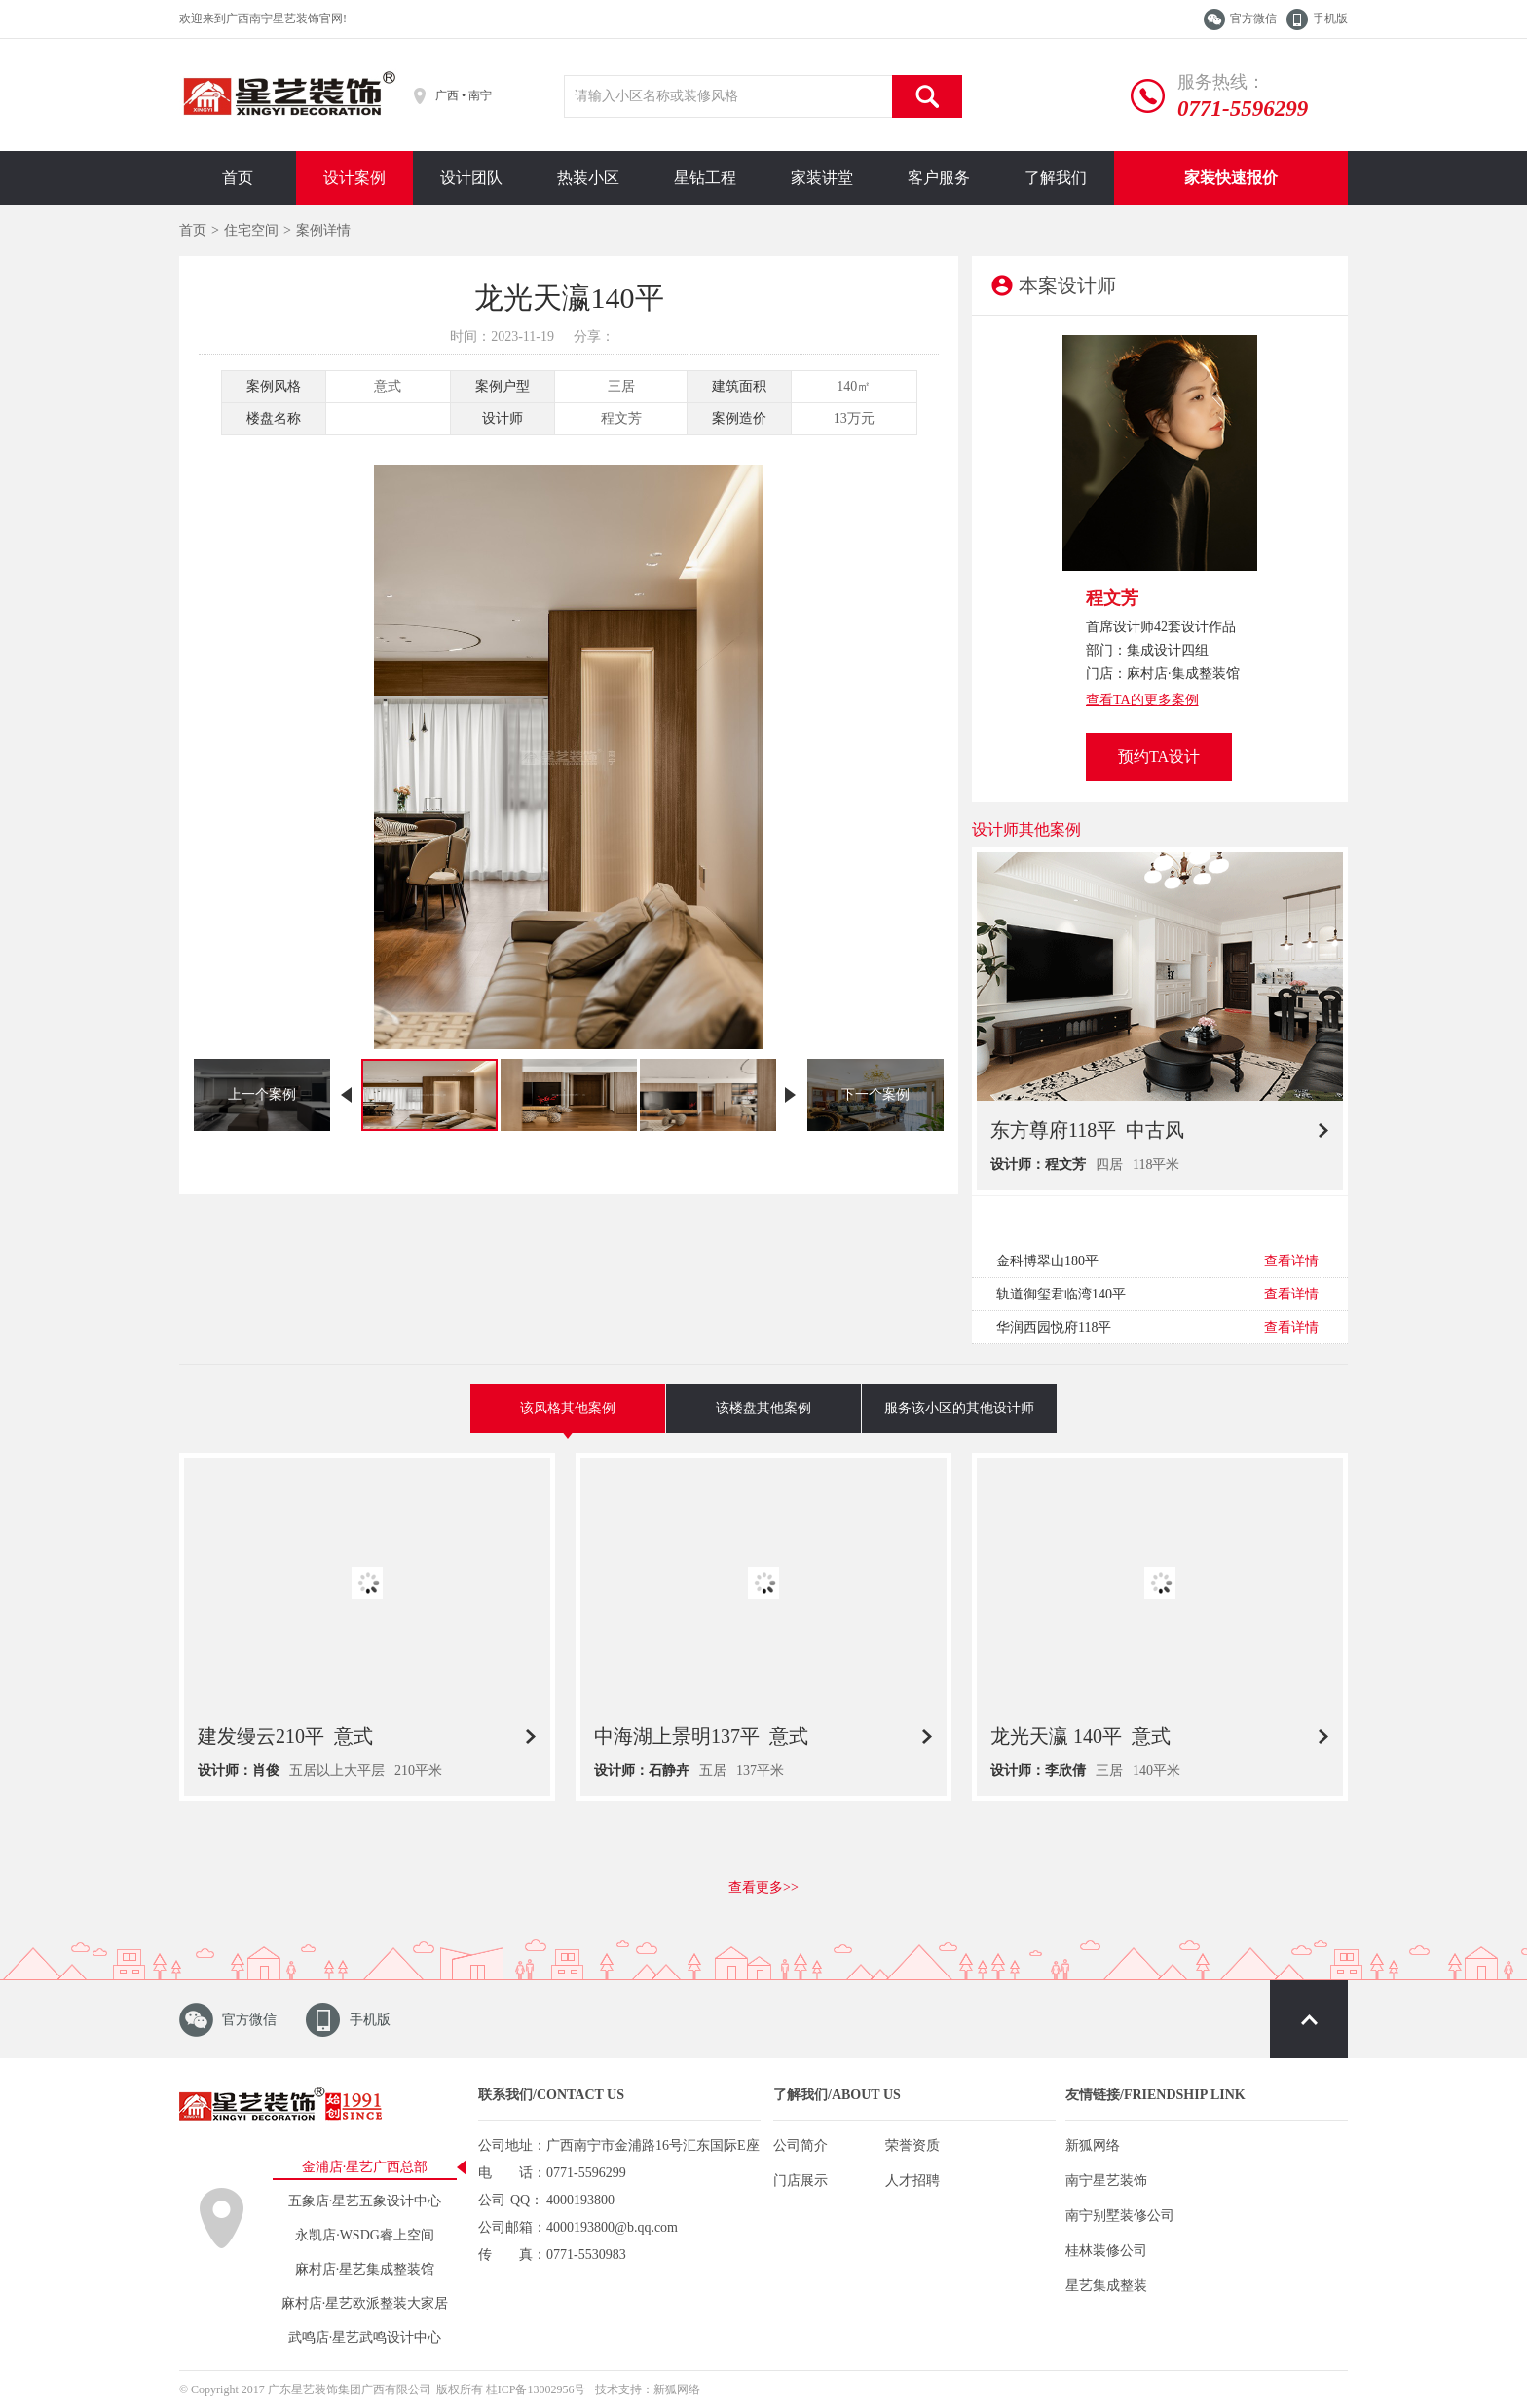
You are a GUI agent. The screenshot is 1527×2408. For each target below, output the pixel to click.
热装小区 (588, 177)
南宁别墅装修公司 (1119, 2215)
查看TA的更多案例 (1142, 700)
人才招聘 (912, 2180)
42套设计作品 (1195, 627)
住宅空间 (251, 230)
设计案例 (354, 177)
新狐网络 (1092, 2145)
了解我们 (1055, 177)
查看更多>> (763, 1887)
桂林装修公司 (1106, 2250)
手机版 (1330, 18)
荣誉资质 (912, 2145)
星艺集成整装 (1106, 2285)
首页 (237, 177)
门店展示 (800, 2180)
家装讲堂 (822, 177)
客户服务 (939, 177)
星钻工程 (705, 177)
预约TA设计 (1159, 756)
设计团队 (471, 177)
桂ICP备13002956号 (536, 2389)
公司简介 (800, 2145)
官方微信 (1253, 18)
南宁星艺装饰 (1106, 2180)
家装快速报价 (1231, 177)
